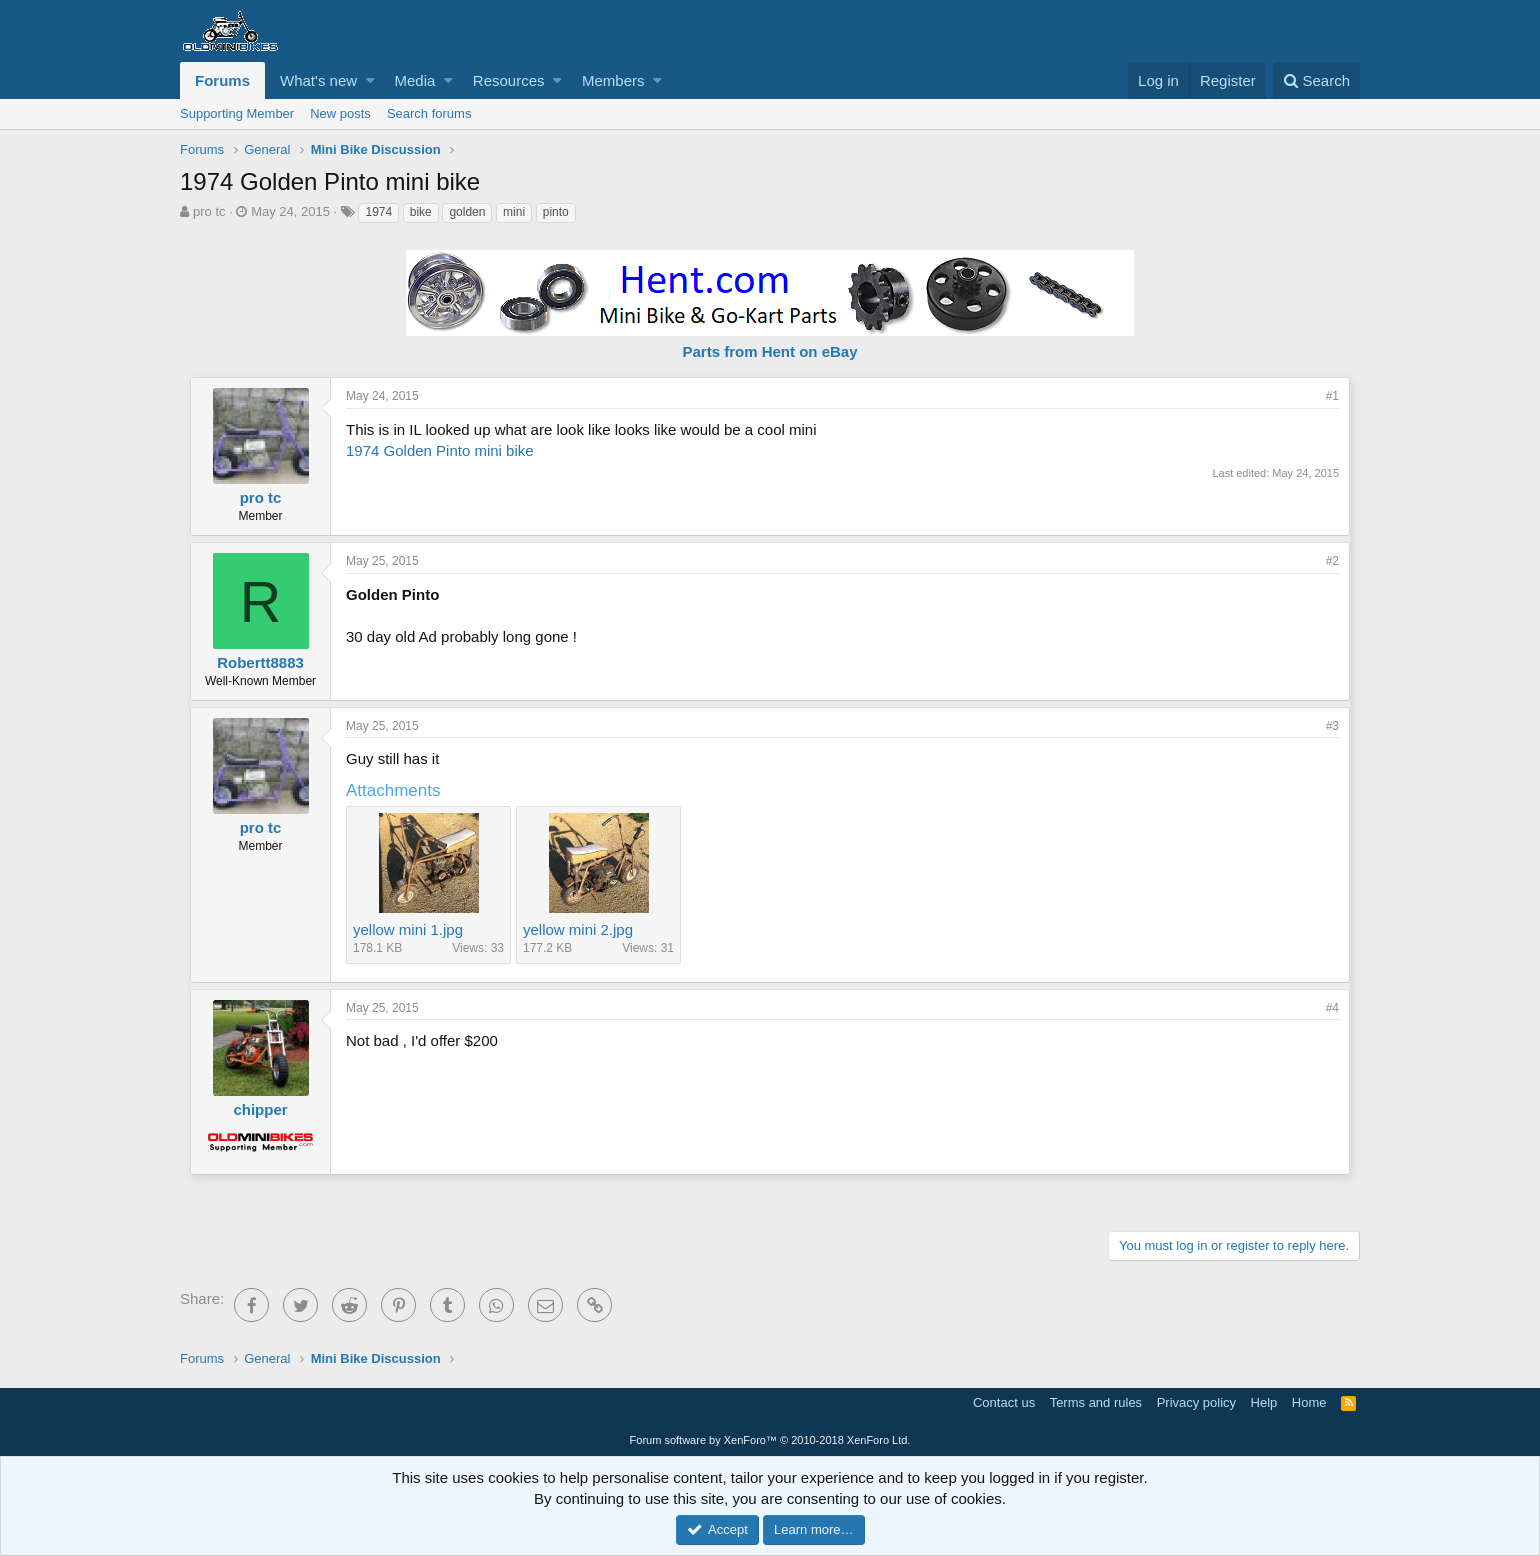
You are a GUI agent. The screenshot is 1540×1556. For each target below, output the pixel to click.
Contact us (1004, 1402)
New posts (340, 113)
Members (613, 80)
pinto (556, 212)
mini (514, 212)
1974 (378, 212)
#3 (1332, 726)
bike (421, 212)
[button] (370, 80)
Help (1264, 1402)
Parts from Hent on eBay (769, 351)
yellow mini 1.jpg (408, 929)
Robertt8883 (260, 662)
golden (467, 212)
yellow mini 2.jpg (578, 929)
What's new (318, 80)
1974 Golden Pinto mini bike (440, 450)
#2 (1332, 561)
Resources (509, 80)
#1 (1332, 396)
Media (415, 80)
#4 (1332, 1008)
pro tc (209, 211)
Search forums (429, 113)
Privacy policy (1196, 1402)
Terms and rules (1096, 1402)
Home (1309, 1402)
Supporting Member (237, 113)
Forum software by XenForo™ (770, 1440)
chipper (260, 1109)
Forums (222, 80)
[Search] (1316, 80)
